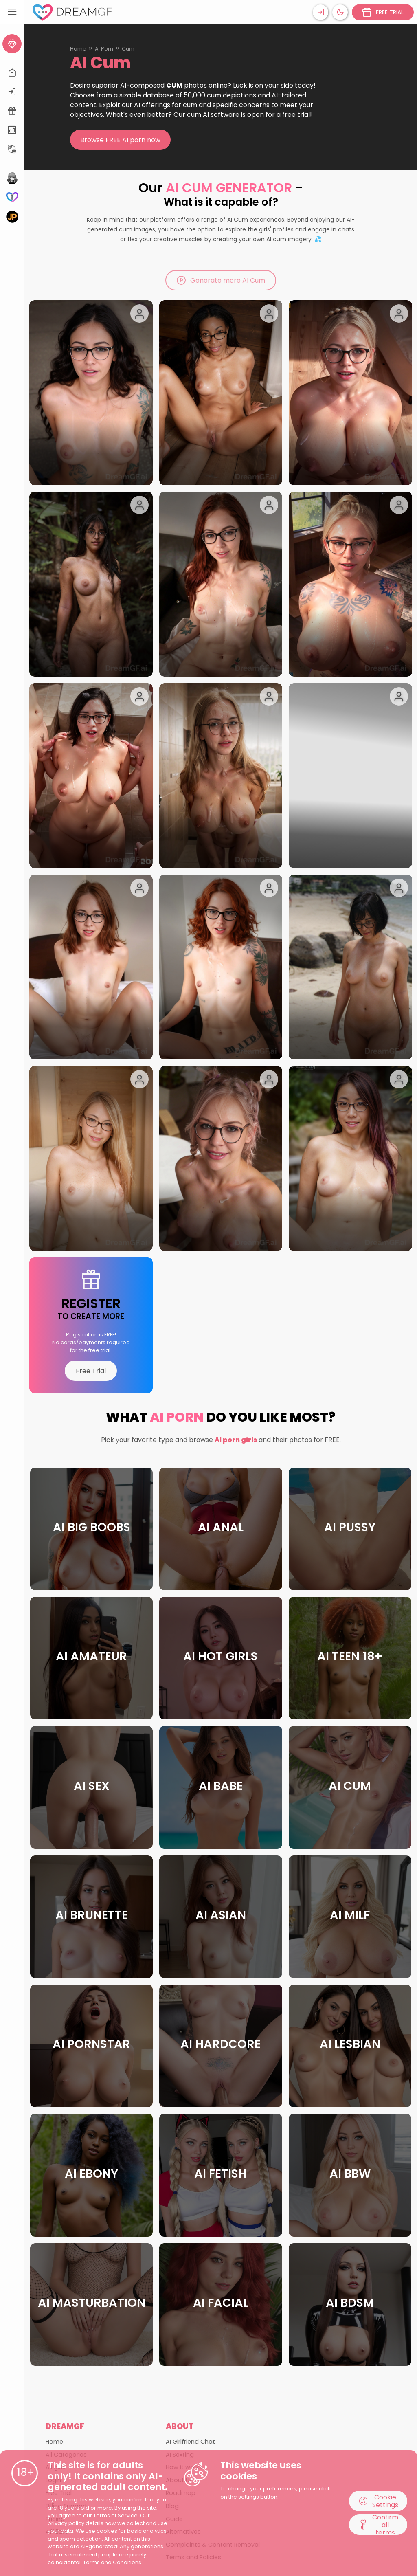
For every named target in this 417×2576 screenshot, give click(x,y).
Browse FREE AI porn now (120, 140)
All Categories (66, 2312)
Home (78, 48)
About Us (179, 2338)
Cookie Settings (378, 2501)
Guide (174, 2377)
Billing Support (66, 2364)
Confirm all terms (378, 2524)
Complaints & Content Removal (213, 2402)
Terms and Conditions (112, 2562)
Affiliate (57, 2389)
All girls (56, 2325)
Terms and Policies (193, 2415)
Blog (172, 2364)
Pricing (55, 2377)
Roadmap (180, 2351)
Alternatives (183, 2389)
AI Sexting (180, 2312)
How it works (184, 2325)
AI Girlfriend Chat (190, 2299)
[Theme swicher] (340, 12)
